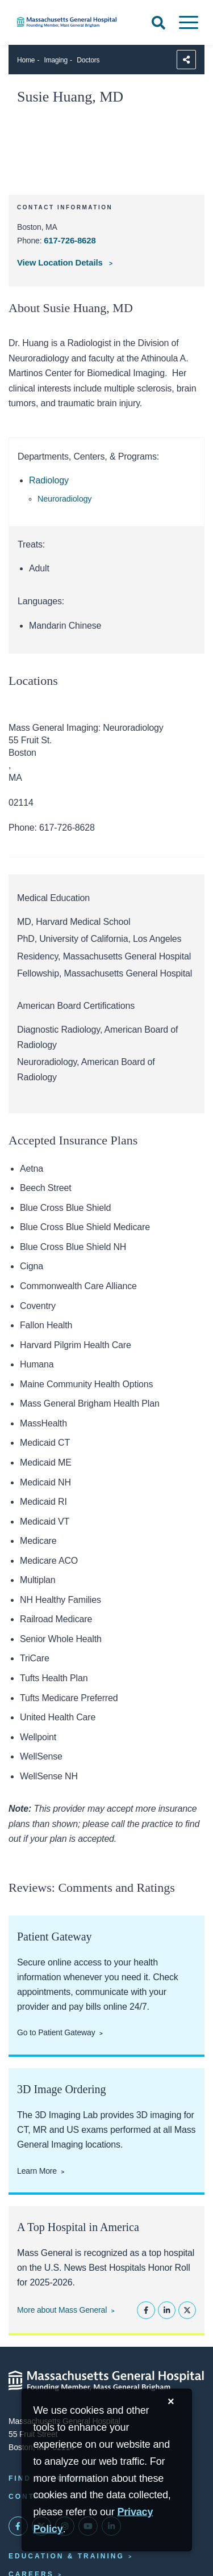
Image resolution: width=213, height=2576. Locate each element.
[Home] (71, 22)
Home (26, 60)
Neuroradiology (64, 498)
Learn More (37, 2170)
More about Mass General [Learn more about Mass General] (62, 2309)
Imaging (56, 60)
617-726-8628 (70, 240)
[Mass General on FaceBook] (18, 2526)
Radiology (49, 480)
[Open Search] (158, 23)
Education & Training (66, 2556)
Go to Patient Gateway (56, 2032)
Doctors (88, 60)
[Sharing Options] (186, 59)
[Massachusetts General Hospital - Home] (106, 2381)
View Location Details (61, 262)
